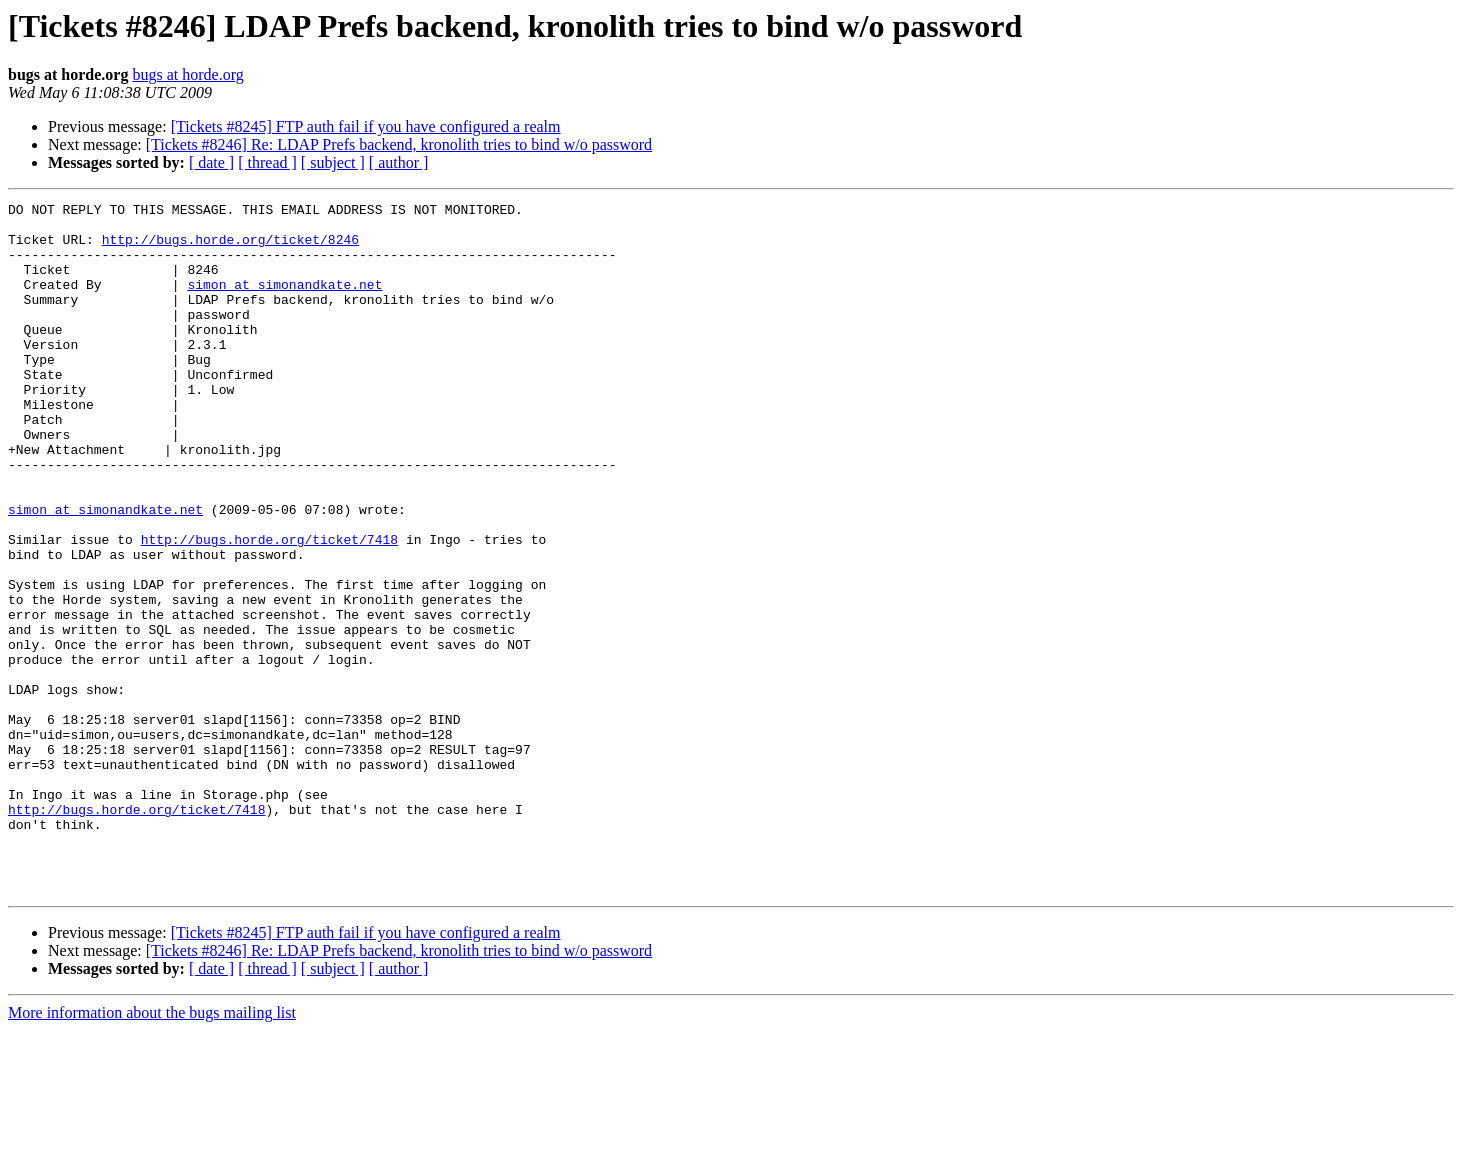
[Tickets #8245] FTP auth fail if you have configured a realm (366, 126)
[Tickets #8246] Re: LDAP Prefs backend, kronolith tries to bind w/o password (399, 144)
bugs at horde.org (187, 74)
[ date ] (211, 162)
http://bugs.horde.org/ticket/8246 (230, 248)
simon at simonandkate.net (284, 302)
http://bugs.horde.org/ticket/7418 (269, 608)
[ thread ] (267, 162)
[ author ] (399, 162)
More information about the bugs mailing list (152, 1150)
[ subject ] (333, 162)
